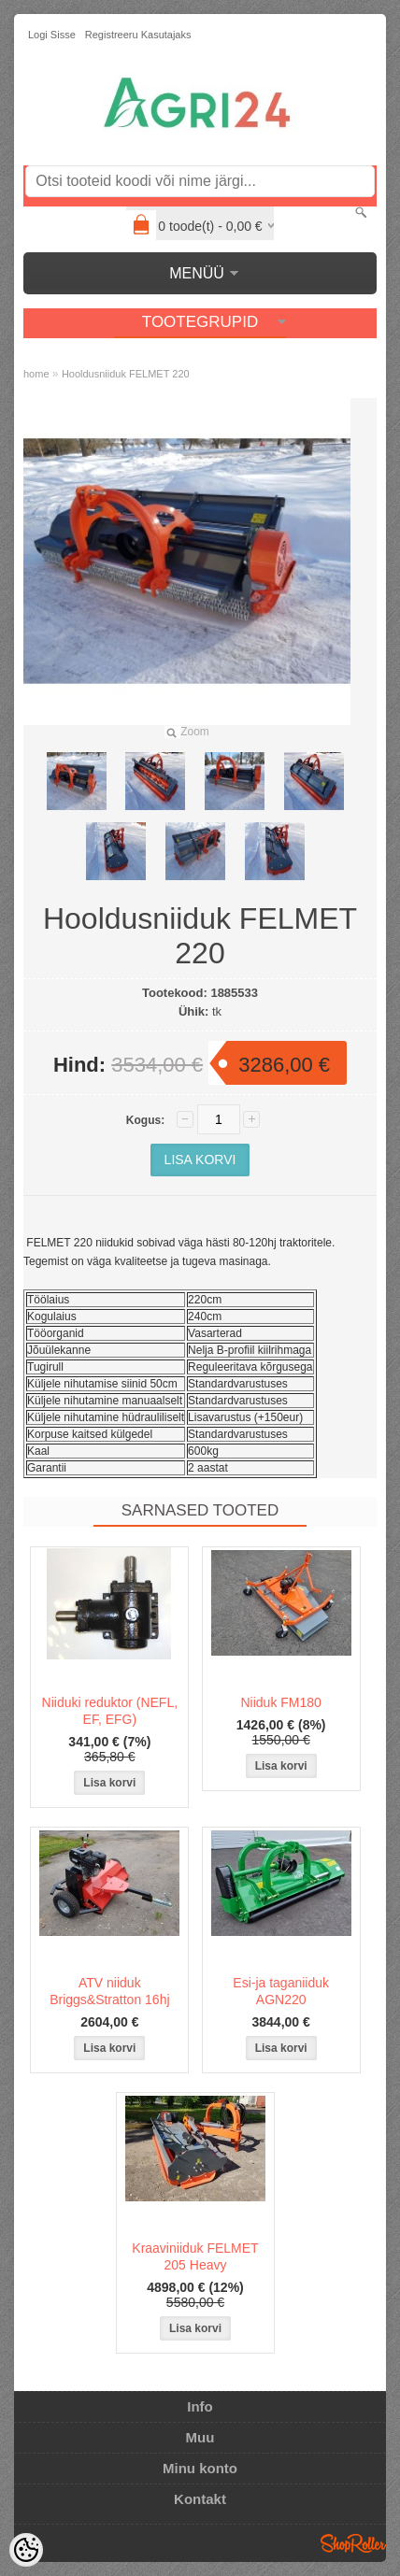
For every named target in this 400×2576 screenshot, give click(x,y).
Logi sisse (52, 34)
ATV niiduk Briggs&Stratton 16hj (109, 1991)
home (36, 373)
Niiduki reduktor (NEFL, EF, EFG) (110, 1711)
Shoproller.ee (353, 2543)
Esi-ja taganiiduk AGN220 (281, 1991)
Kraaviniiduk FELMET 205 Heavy (195, 2256)
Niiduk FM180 (280, 1702)
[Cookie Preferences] (26, 2550)
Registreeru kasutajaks (138, 34)
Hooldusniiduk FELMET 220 (126, 373)
